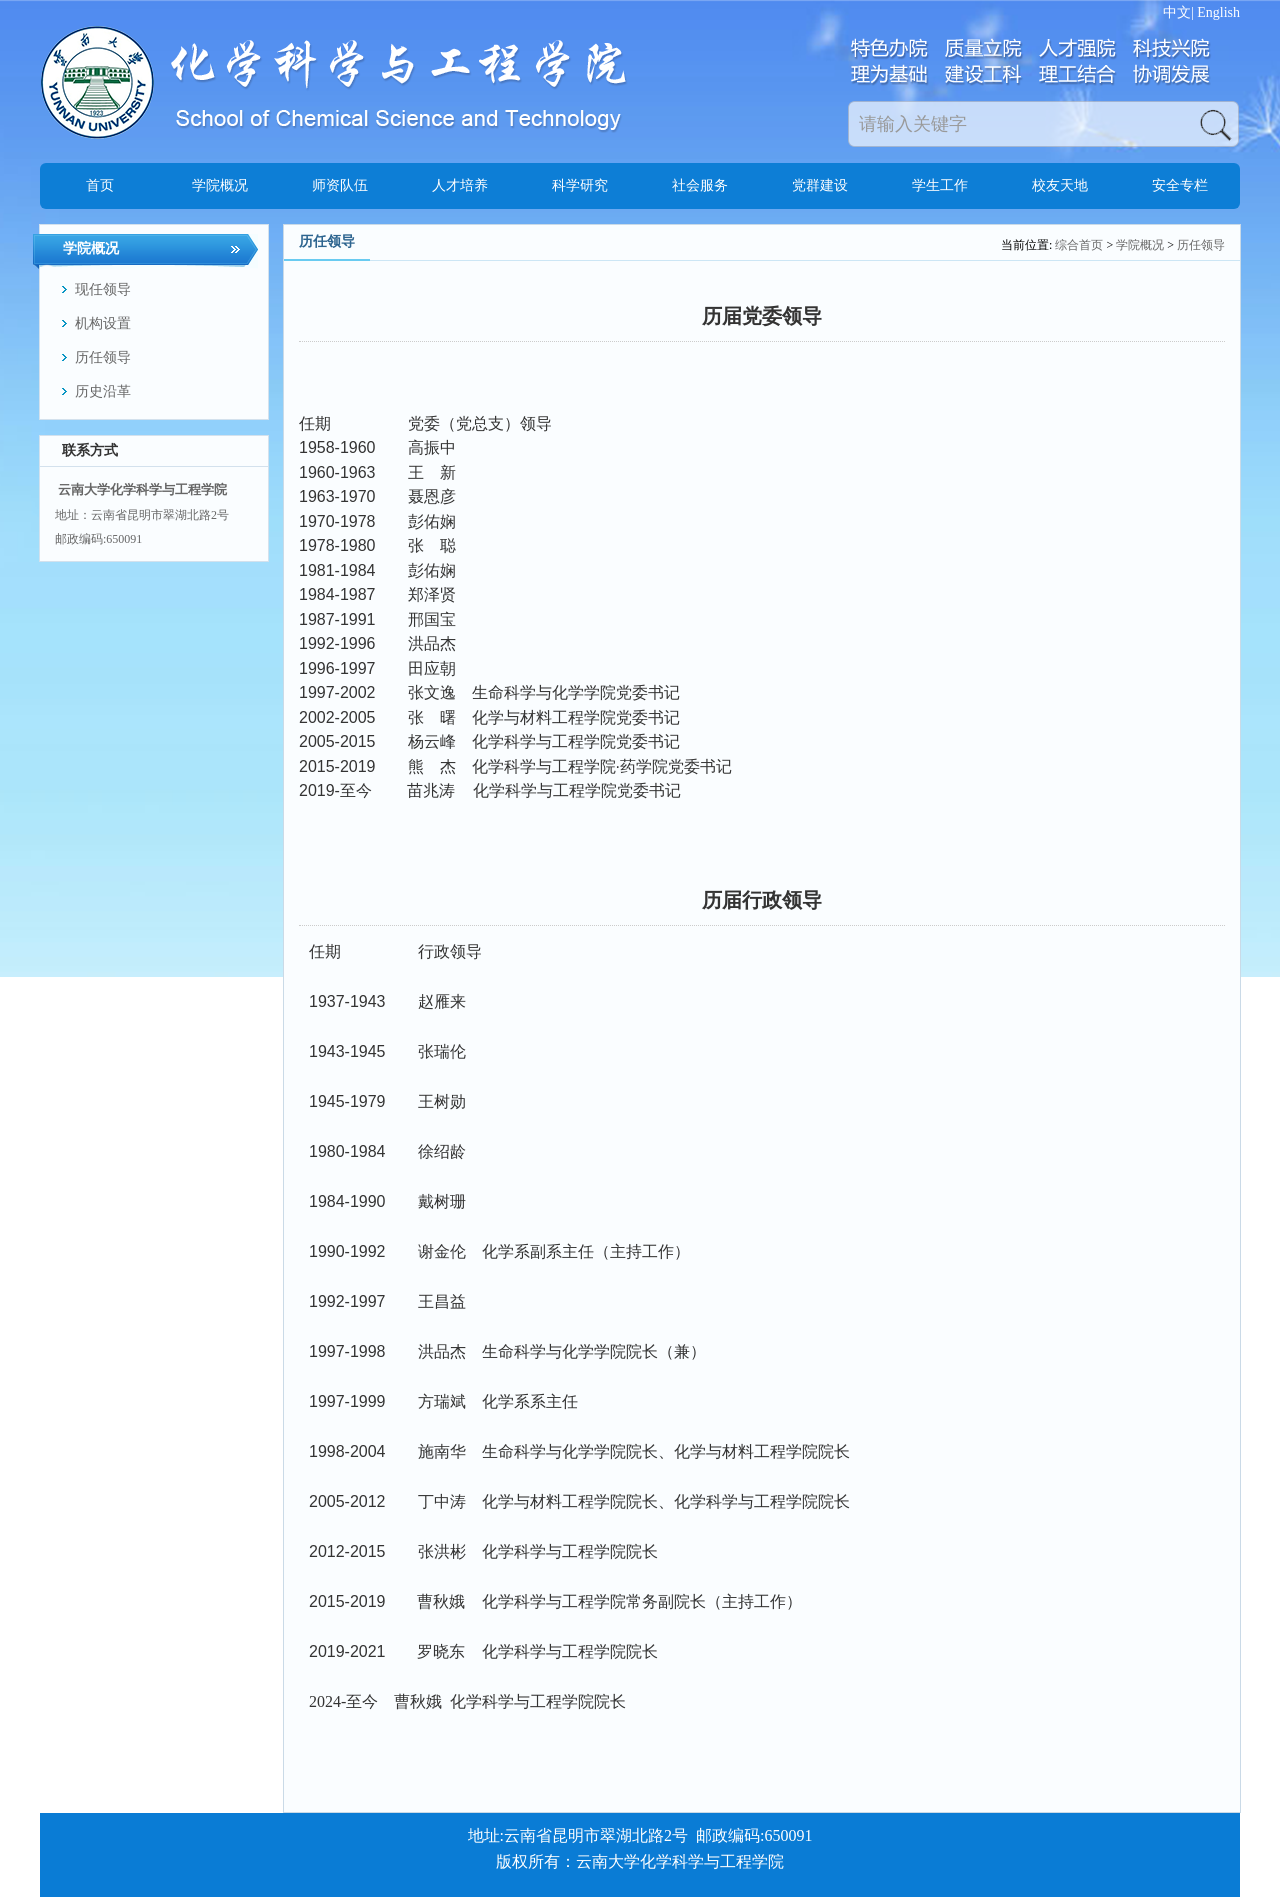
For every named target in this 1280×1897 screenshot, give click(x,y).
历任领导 (1201, 245)
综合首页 (1079, 245)
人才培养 (460, 185)
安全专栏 (1180, 185)
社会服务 (700, 185)
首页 (100, 185)
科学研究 (580, 185)
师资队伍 (340, 185)
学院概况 (220, 185)
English (1218, 12)
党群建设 (820, 185)
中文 (1177, 12)
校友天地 (1060, 185)
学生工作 (940, 185)
